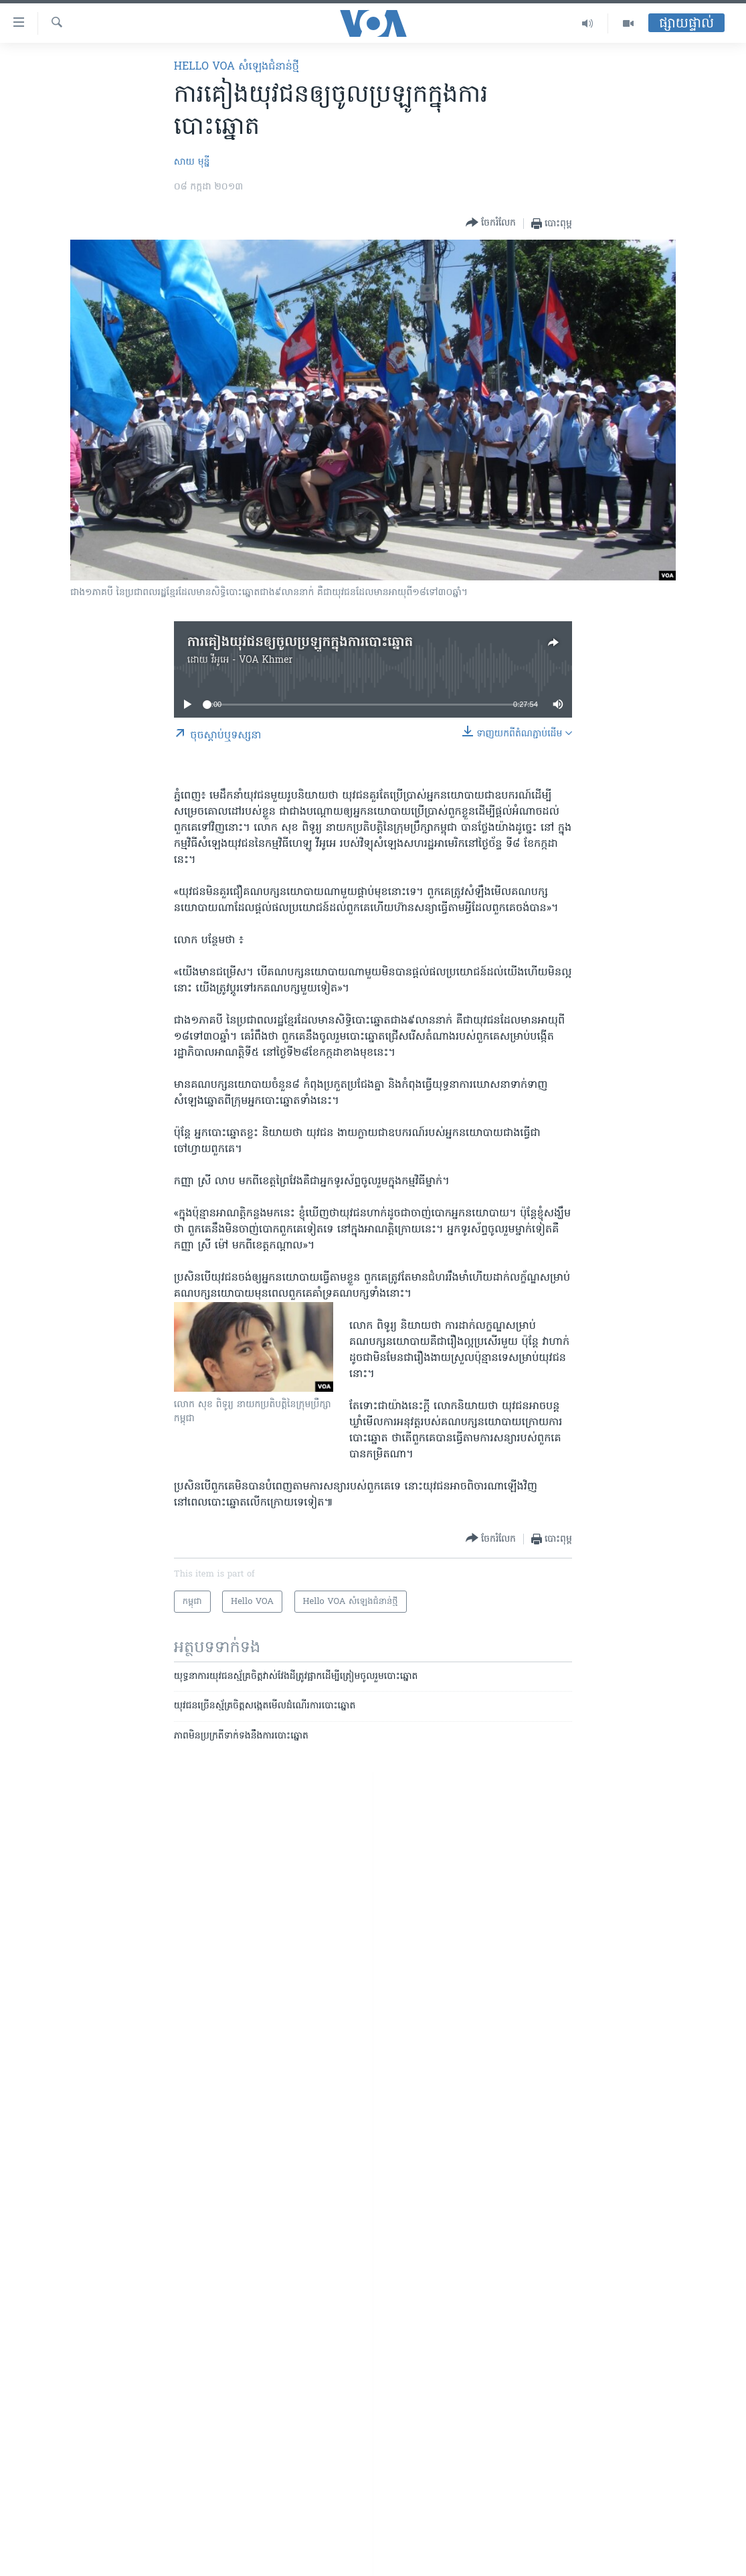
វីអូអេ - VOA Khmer (252, 660)
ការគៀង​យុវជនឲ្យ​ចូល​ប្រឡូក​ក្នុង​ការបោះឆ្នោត (300, 643)
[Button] (491, 223)
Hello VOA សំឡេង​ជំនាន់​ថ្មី (236, 67)
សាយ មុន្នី (192, 162)
